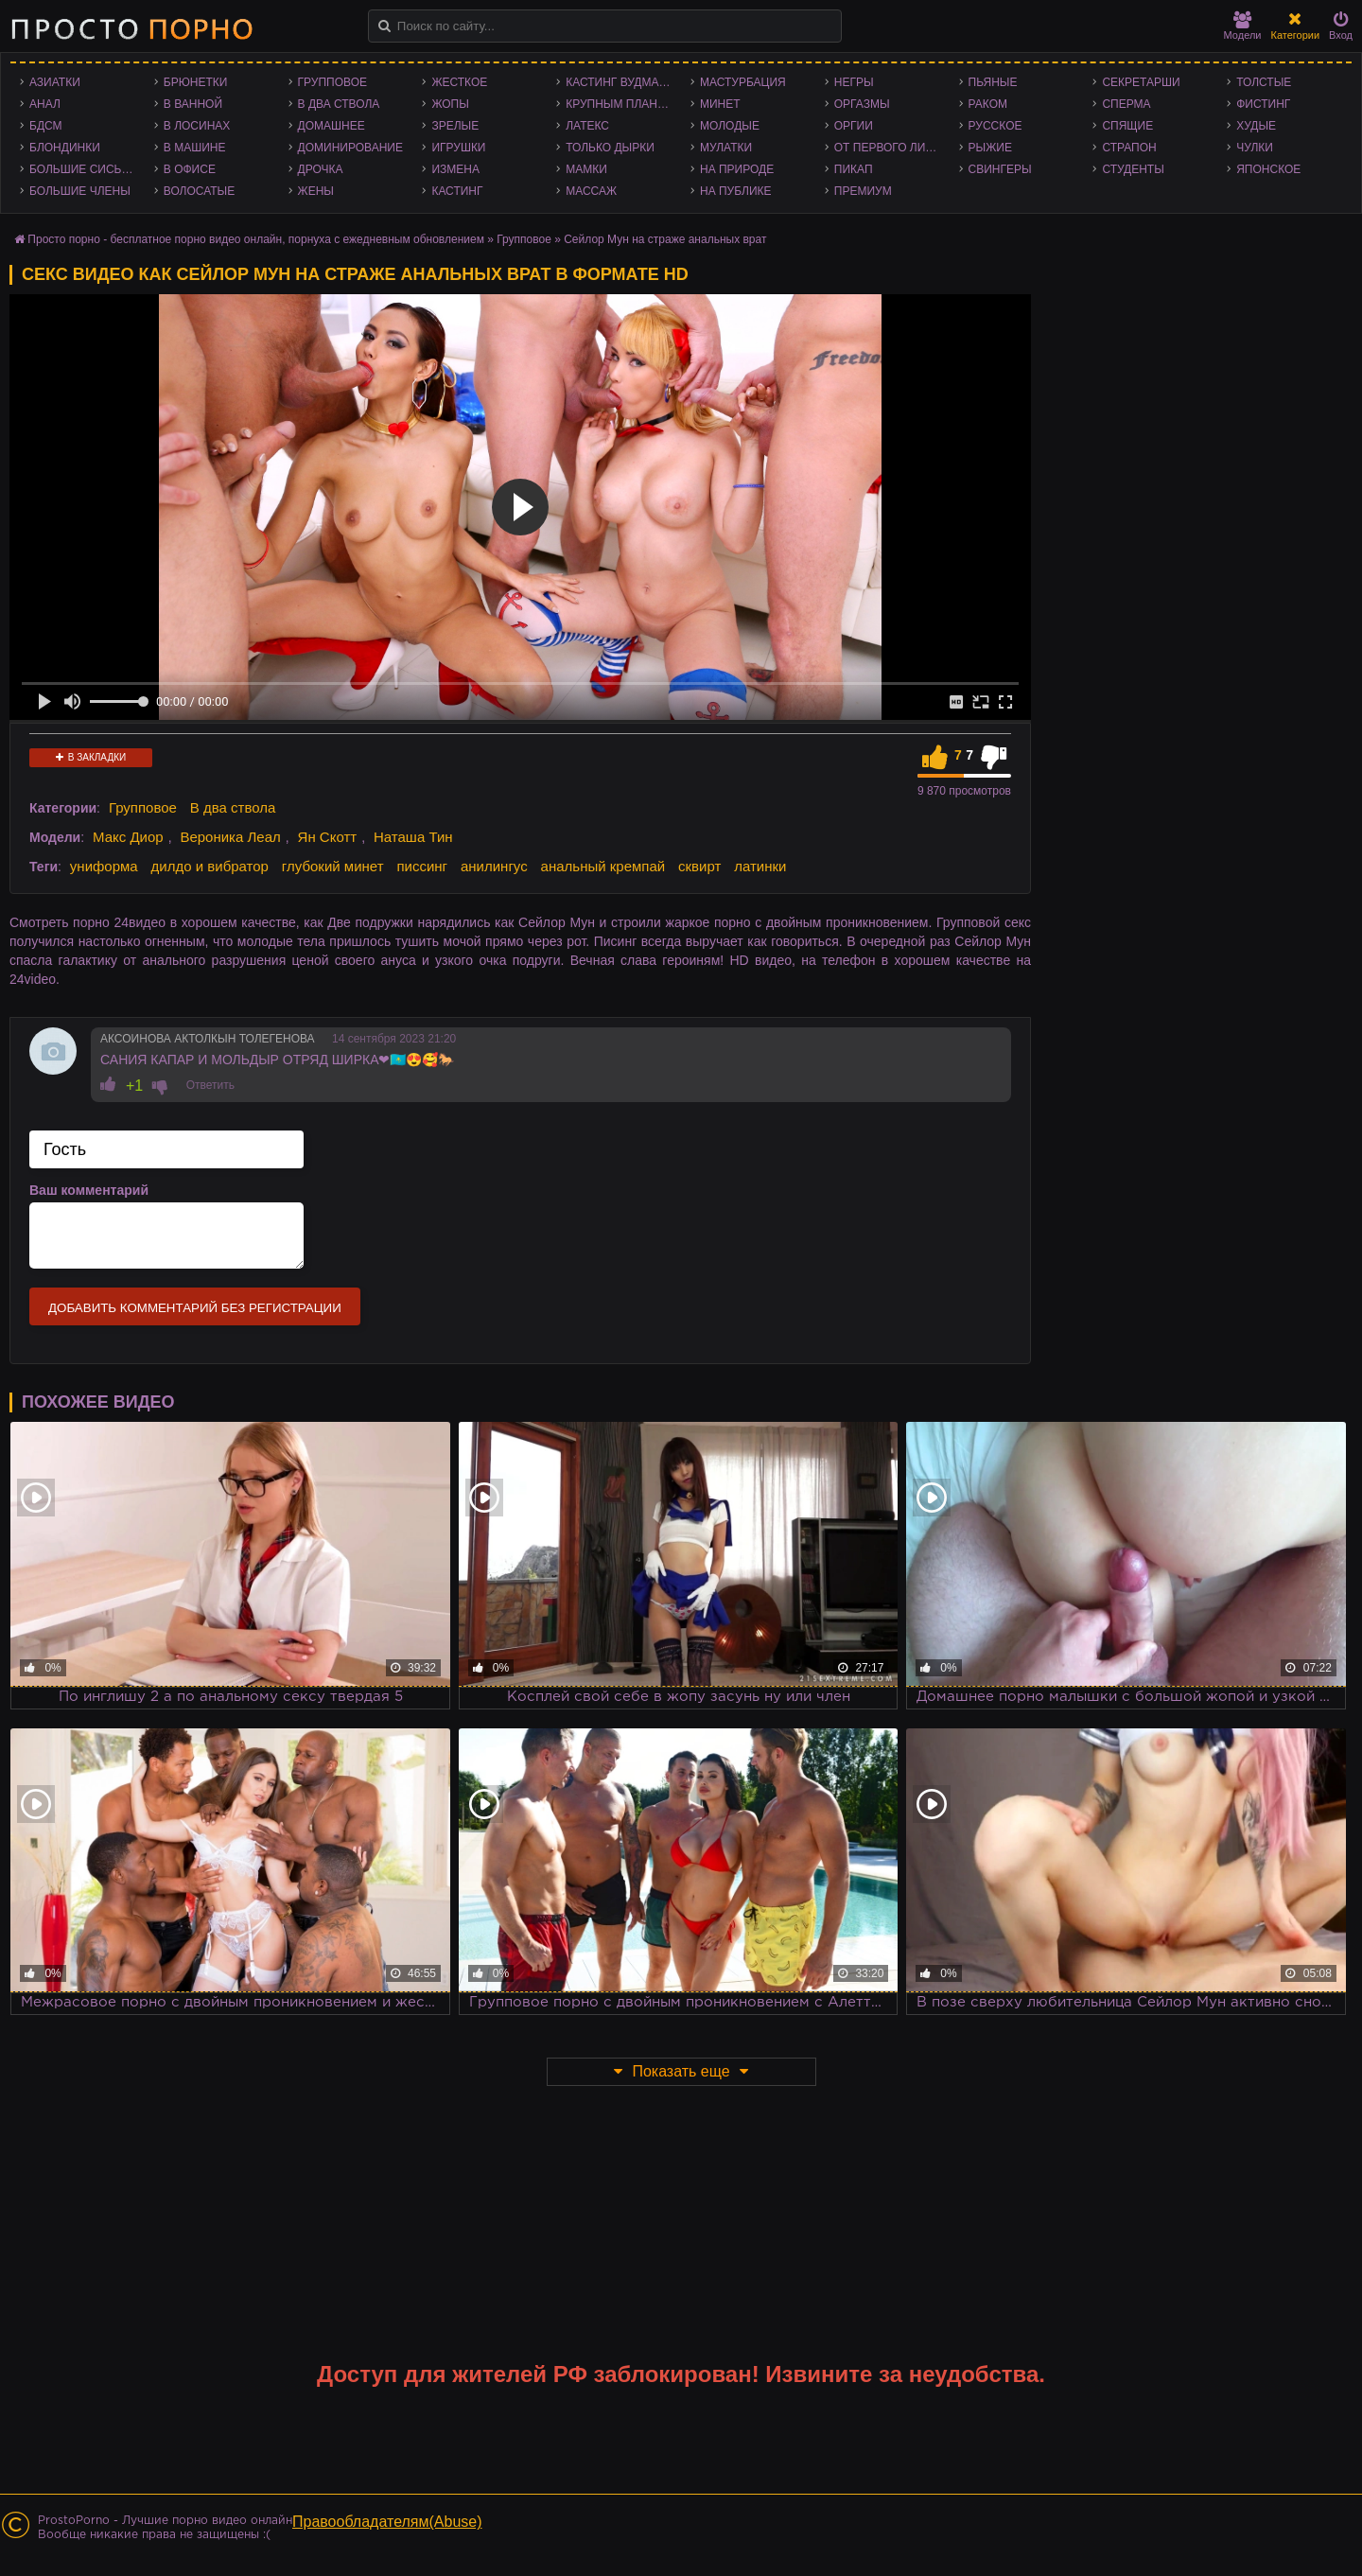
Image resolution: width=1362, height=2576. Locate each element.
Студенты (1132, 169)
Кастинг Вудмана (620, 82)
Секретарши (1140, 82)
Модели (1243, 26)
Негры (854, 82)
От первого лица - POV (892, 147)
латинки (760, 866)
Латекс (587, 125)
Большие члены (80, 191)
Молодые (730, 125)
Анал (45, 104)
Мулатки (726, 147)
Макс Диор (128, 837)
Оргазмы (862, 104)
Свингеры (1000, 169)
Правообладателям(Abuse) (387, 2522)
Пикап (853, 169)
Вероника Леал (230, 837)
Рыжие (990, 147)
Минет (720, 104)
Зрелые (455, 125)
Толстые (1263, 82)
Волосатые (199, 191)
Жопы (449, 104)
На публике (736, 191)
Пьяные (993, 82)
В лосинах (197, 125)
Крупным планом (620, 104)
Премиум (863, 191)
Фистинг (1263, 104)
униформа (104, 866)
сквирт (699, 866)
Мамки (586, 169)
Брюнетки (196, 82)
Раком (988, 104)
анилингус (494, 866)
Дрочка (320, 169)
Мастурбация (743, 82)
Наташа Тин (413, 837)
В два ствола (339, 104)
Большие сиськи (82, 169)
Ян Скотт (328, 837)
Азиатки (54, 82)
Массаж (591, 191)
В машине (195, 147)
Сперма (1126, 104)
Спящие (1127, 125)
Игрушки (458, 147)
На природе (737, 169)
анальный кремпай (603, 866)
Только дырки (610, 147)
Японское (1268, 169)
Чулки (1254, 147)
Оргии (853, 125)
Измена (455, 169)
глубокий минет (333, 866)
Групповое (332, 82)
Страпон (1129, 147)
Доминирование (350, 147)
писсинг (421, 866)
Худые (1256, 125)
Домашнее (331, 125)
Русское (995, 125)
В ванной (193, 104)
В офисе (190, 169)
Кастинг (456, 191)
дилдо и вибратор (210, 866)
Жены (316, 191)
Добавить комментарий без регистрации (194, 1308)
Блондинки (64, 147)
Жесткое (459, 82)
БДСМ (45, 125)
